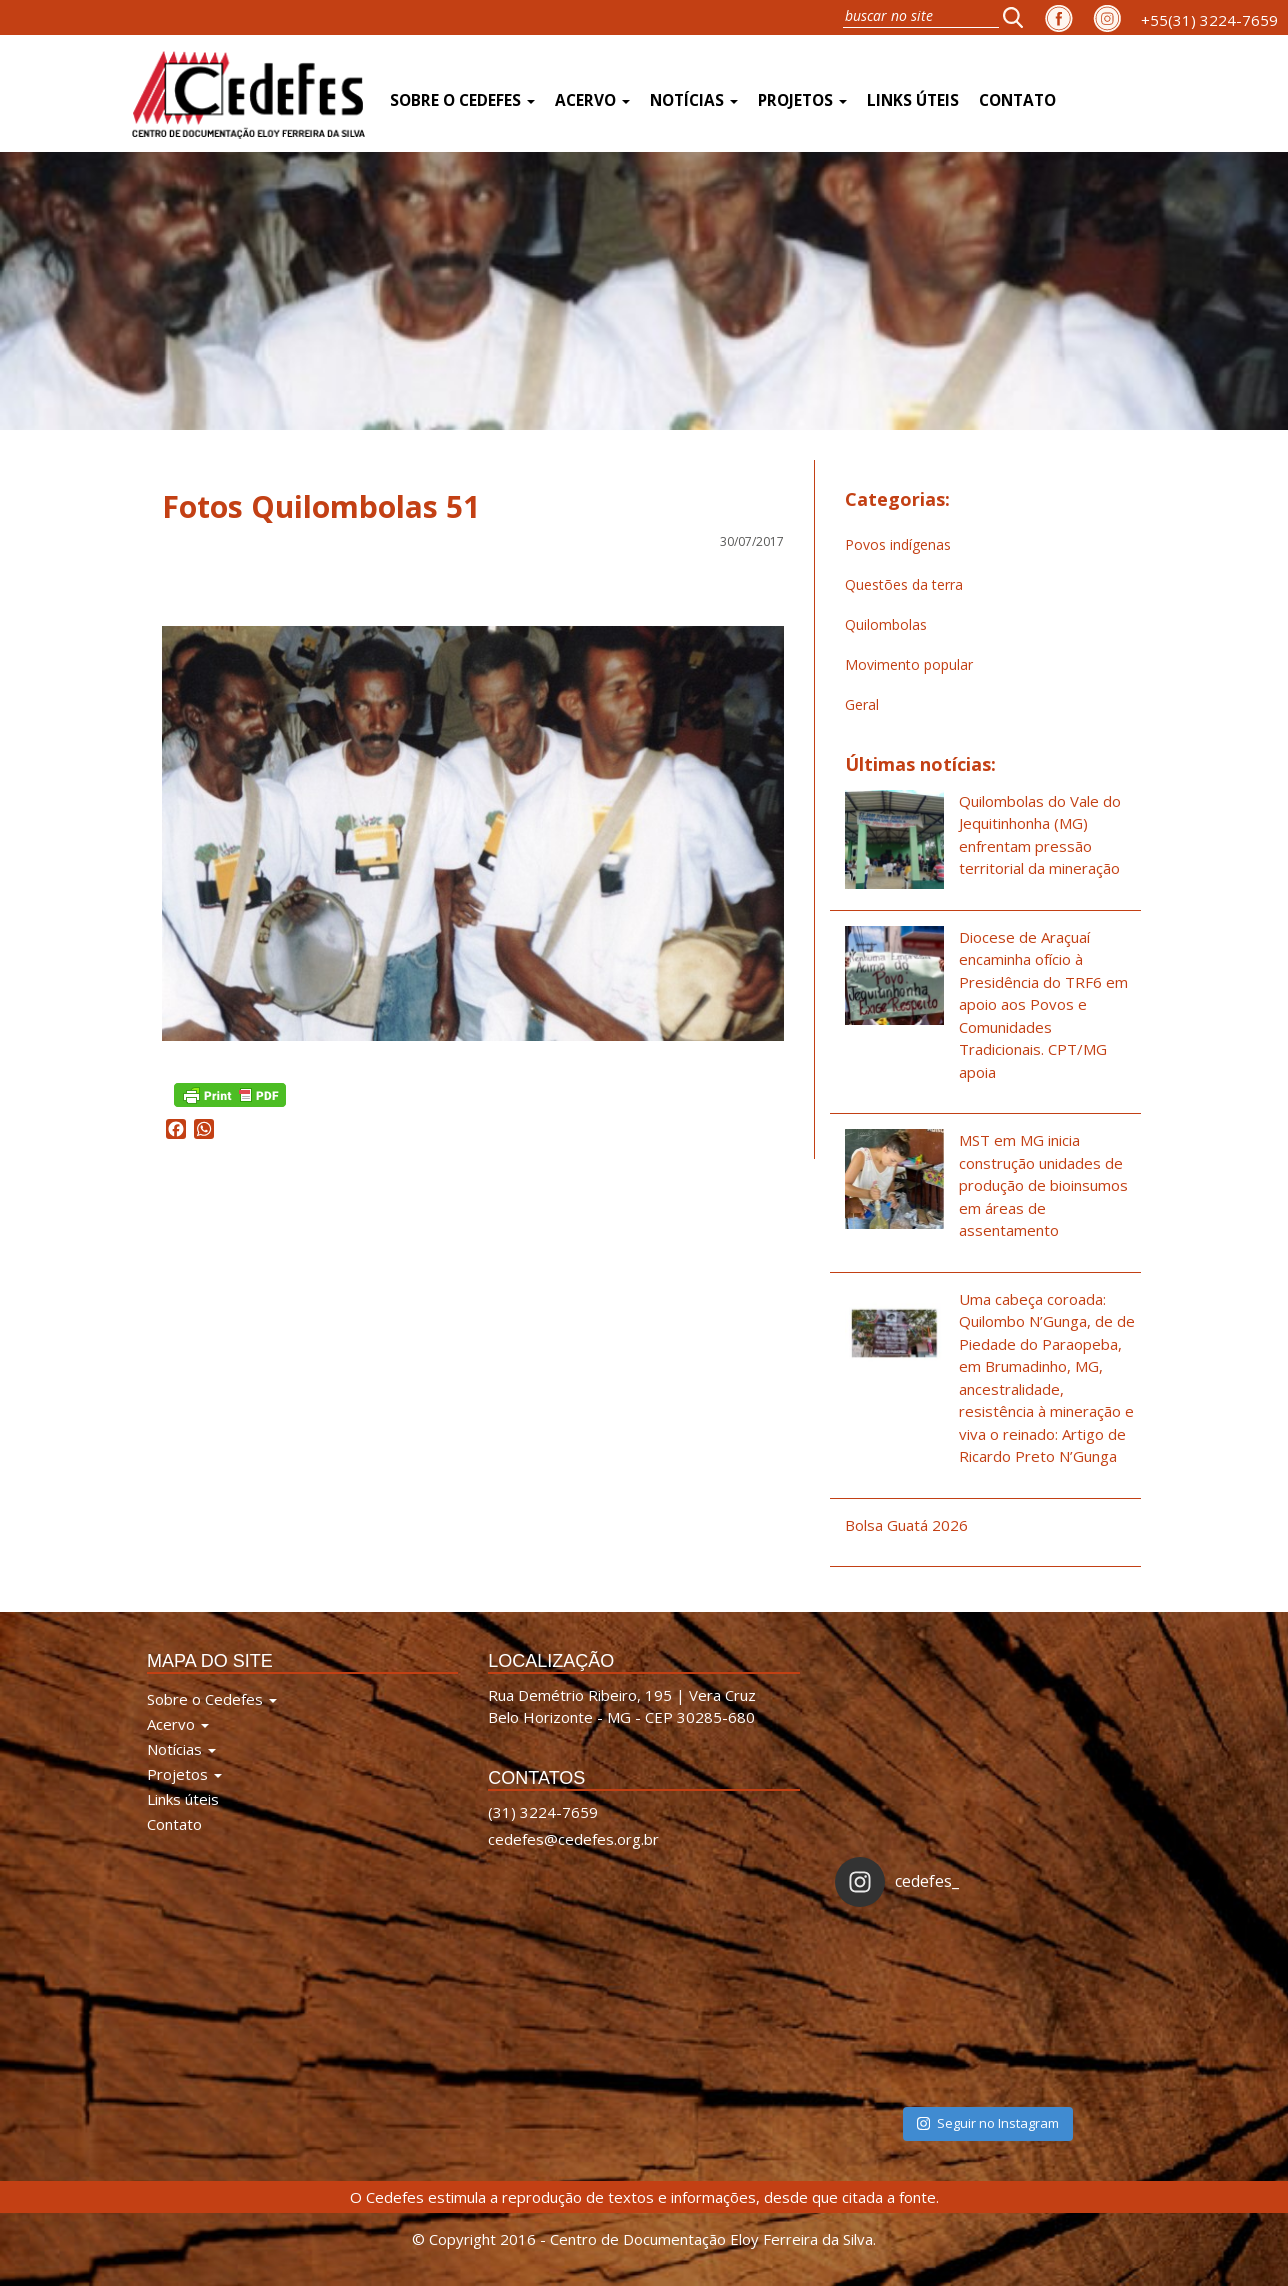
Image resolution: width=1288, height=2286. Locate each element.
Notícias (694, 100)
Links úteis (913, 100)
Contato (1017, 100)
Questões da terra (904, 584)
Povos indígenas (898, 544)
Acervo (592, 100)
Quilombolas (886, 624)
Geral (862, 704)
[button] (1019, 17)
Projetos (802, 100)
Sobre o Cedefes (462, 100)
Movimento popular (909, 664)
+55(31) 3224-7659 (1209, 20)
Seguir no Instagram (988, 2123)
